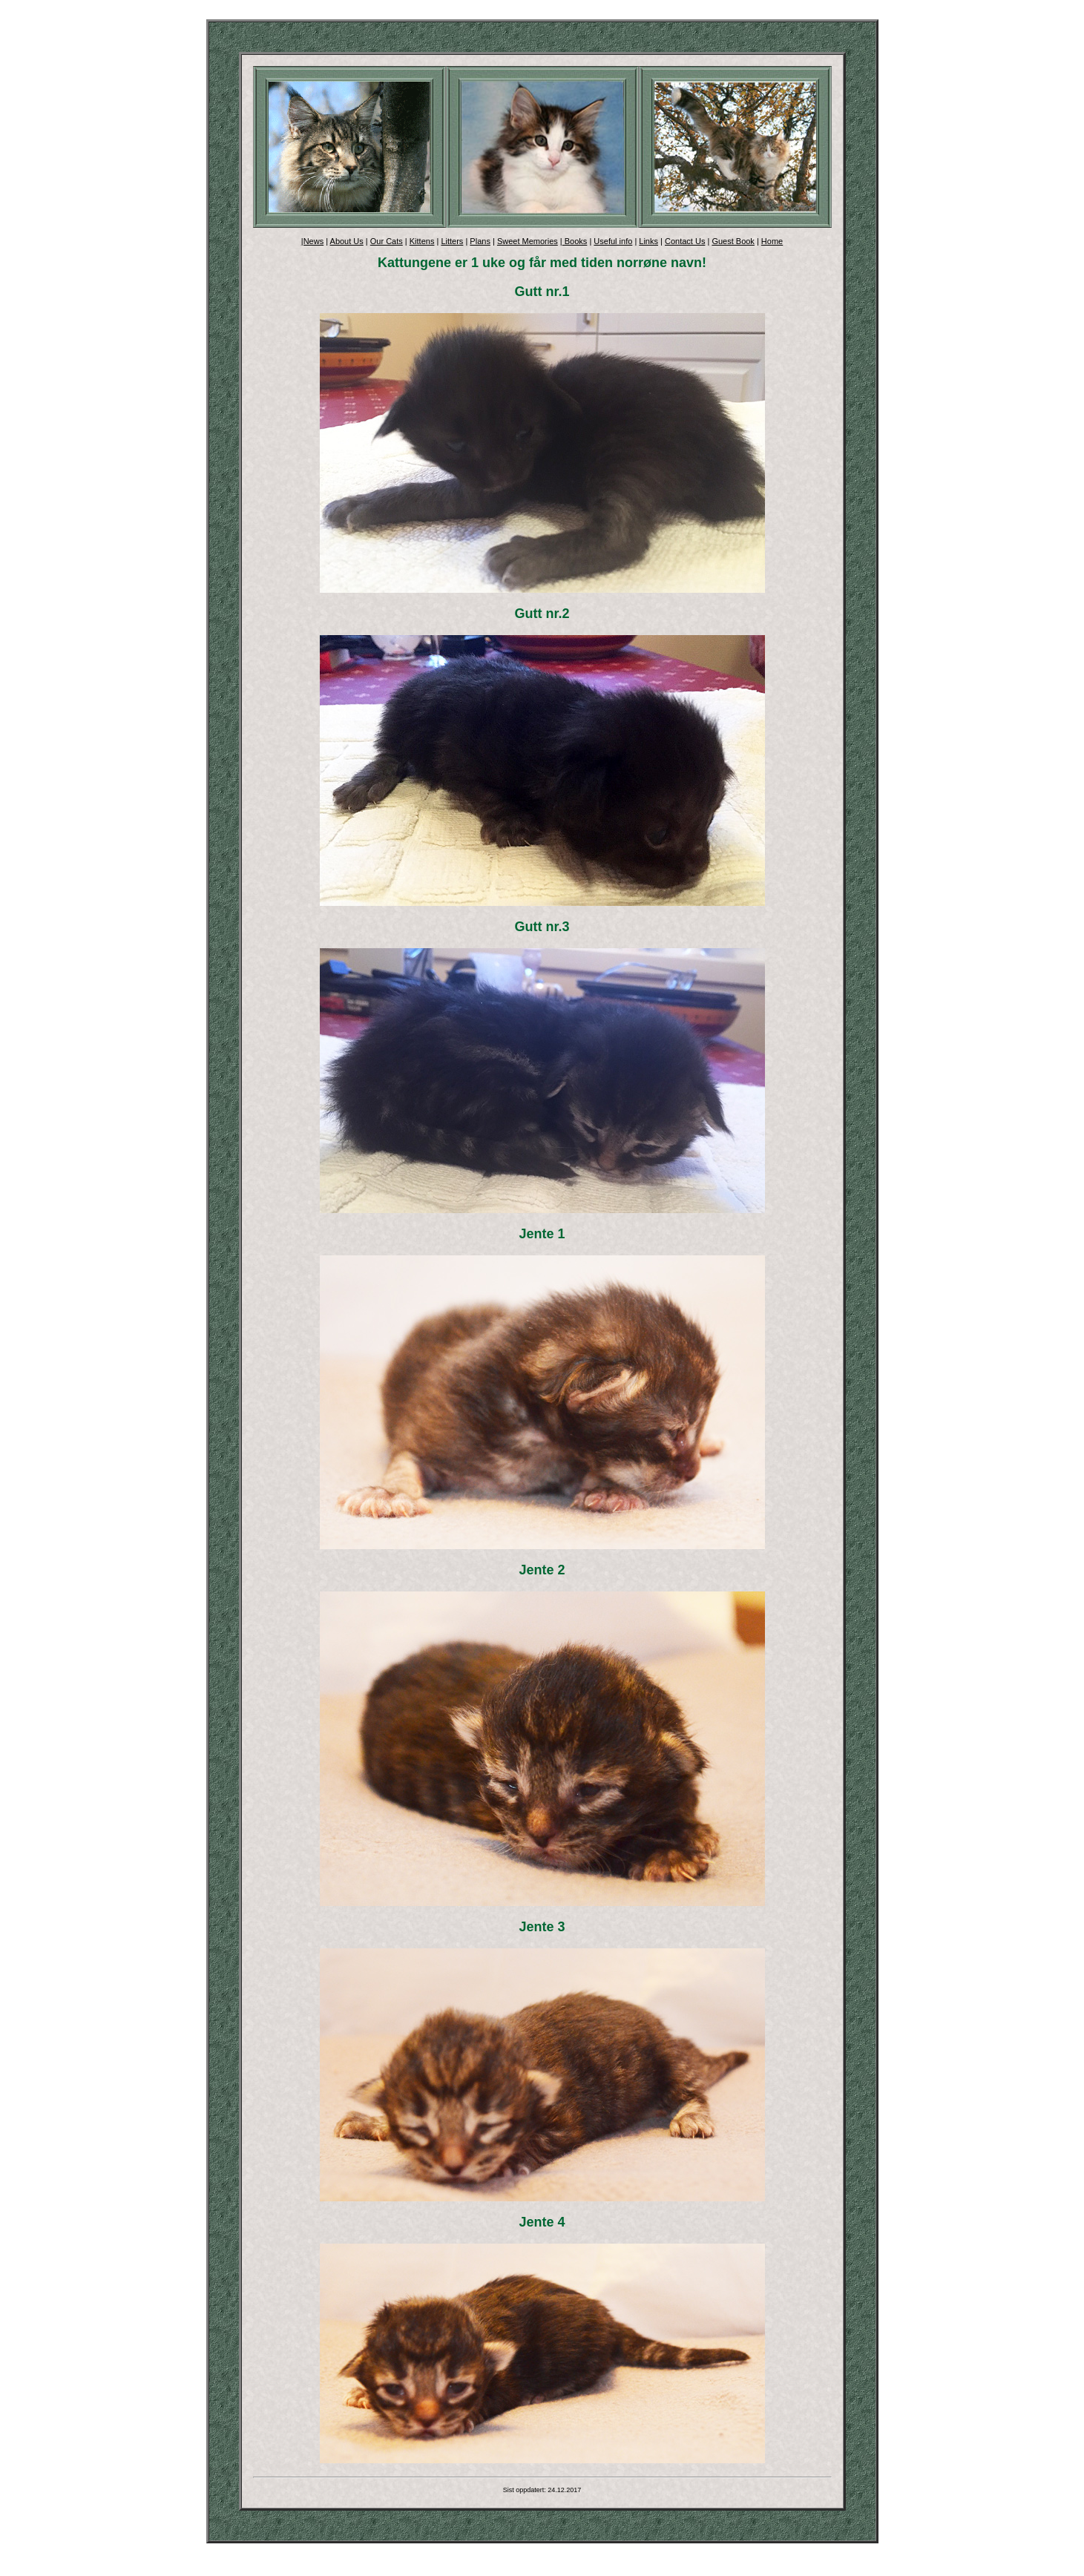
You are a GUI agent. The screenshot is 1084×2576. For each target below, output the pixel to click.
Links (648, 241)
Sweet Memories (527, 241)
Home (772, 241)
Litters (452, 241)
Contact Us (685, 241)
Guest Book (733, 241)
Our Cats (386, 241)
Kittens (422, 241)
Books (575, 241)
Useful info (613, 241)
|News (312, 241)
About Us (347, 241)
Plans (480, 241)
